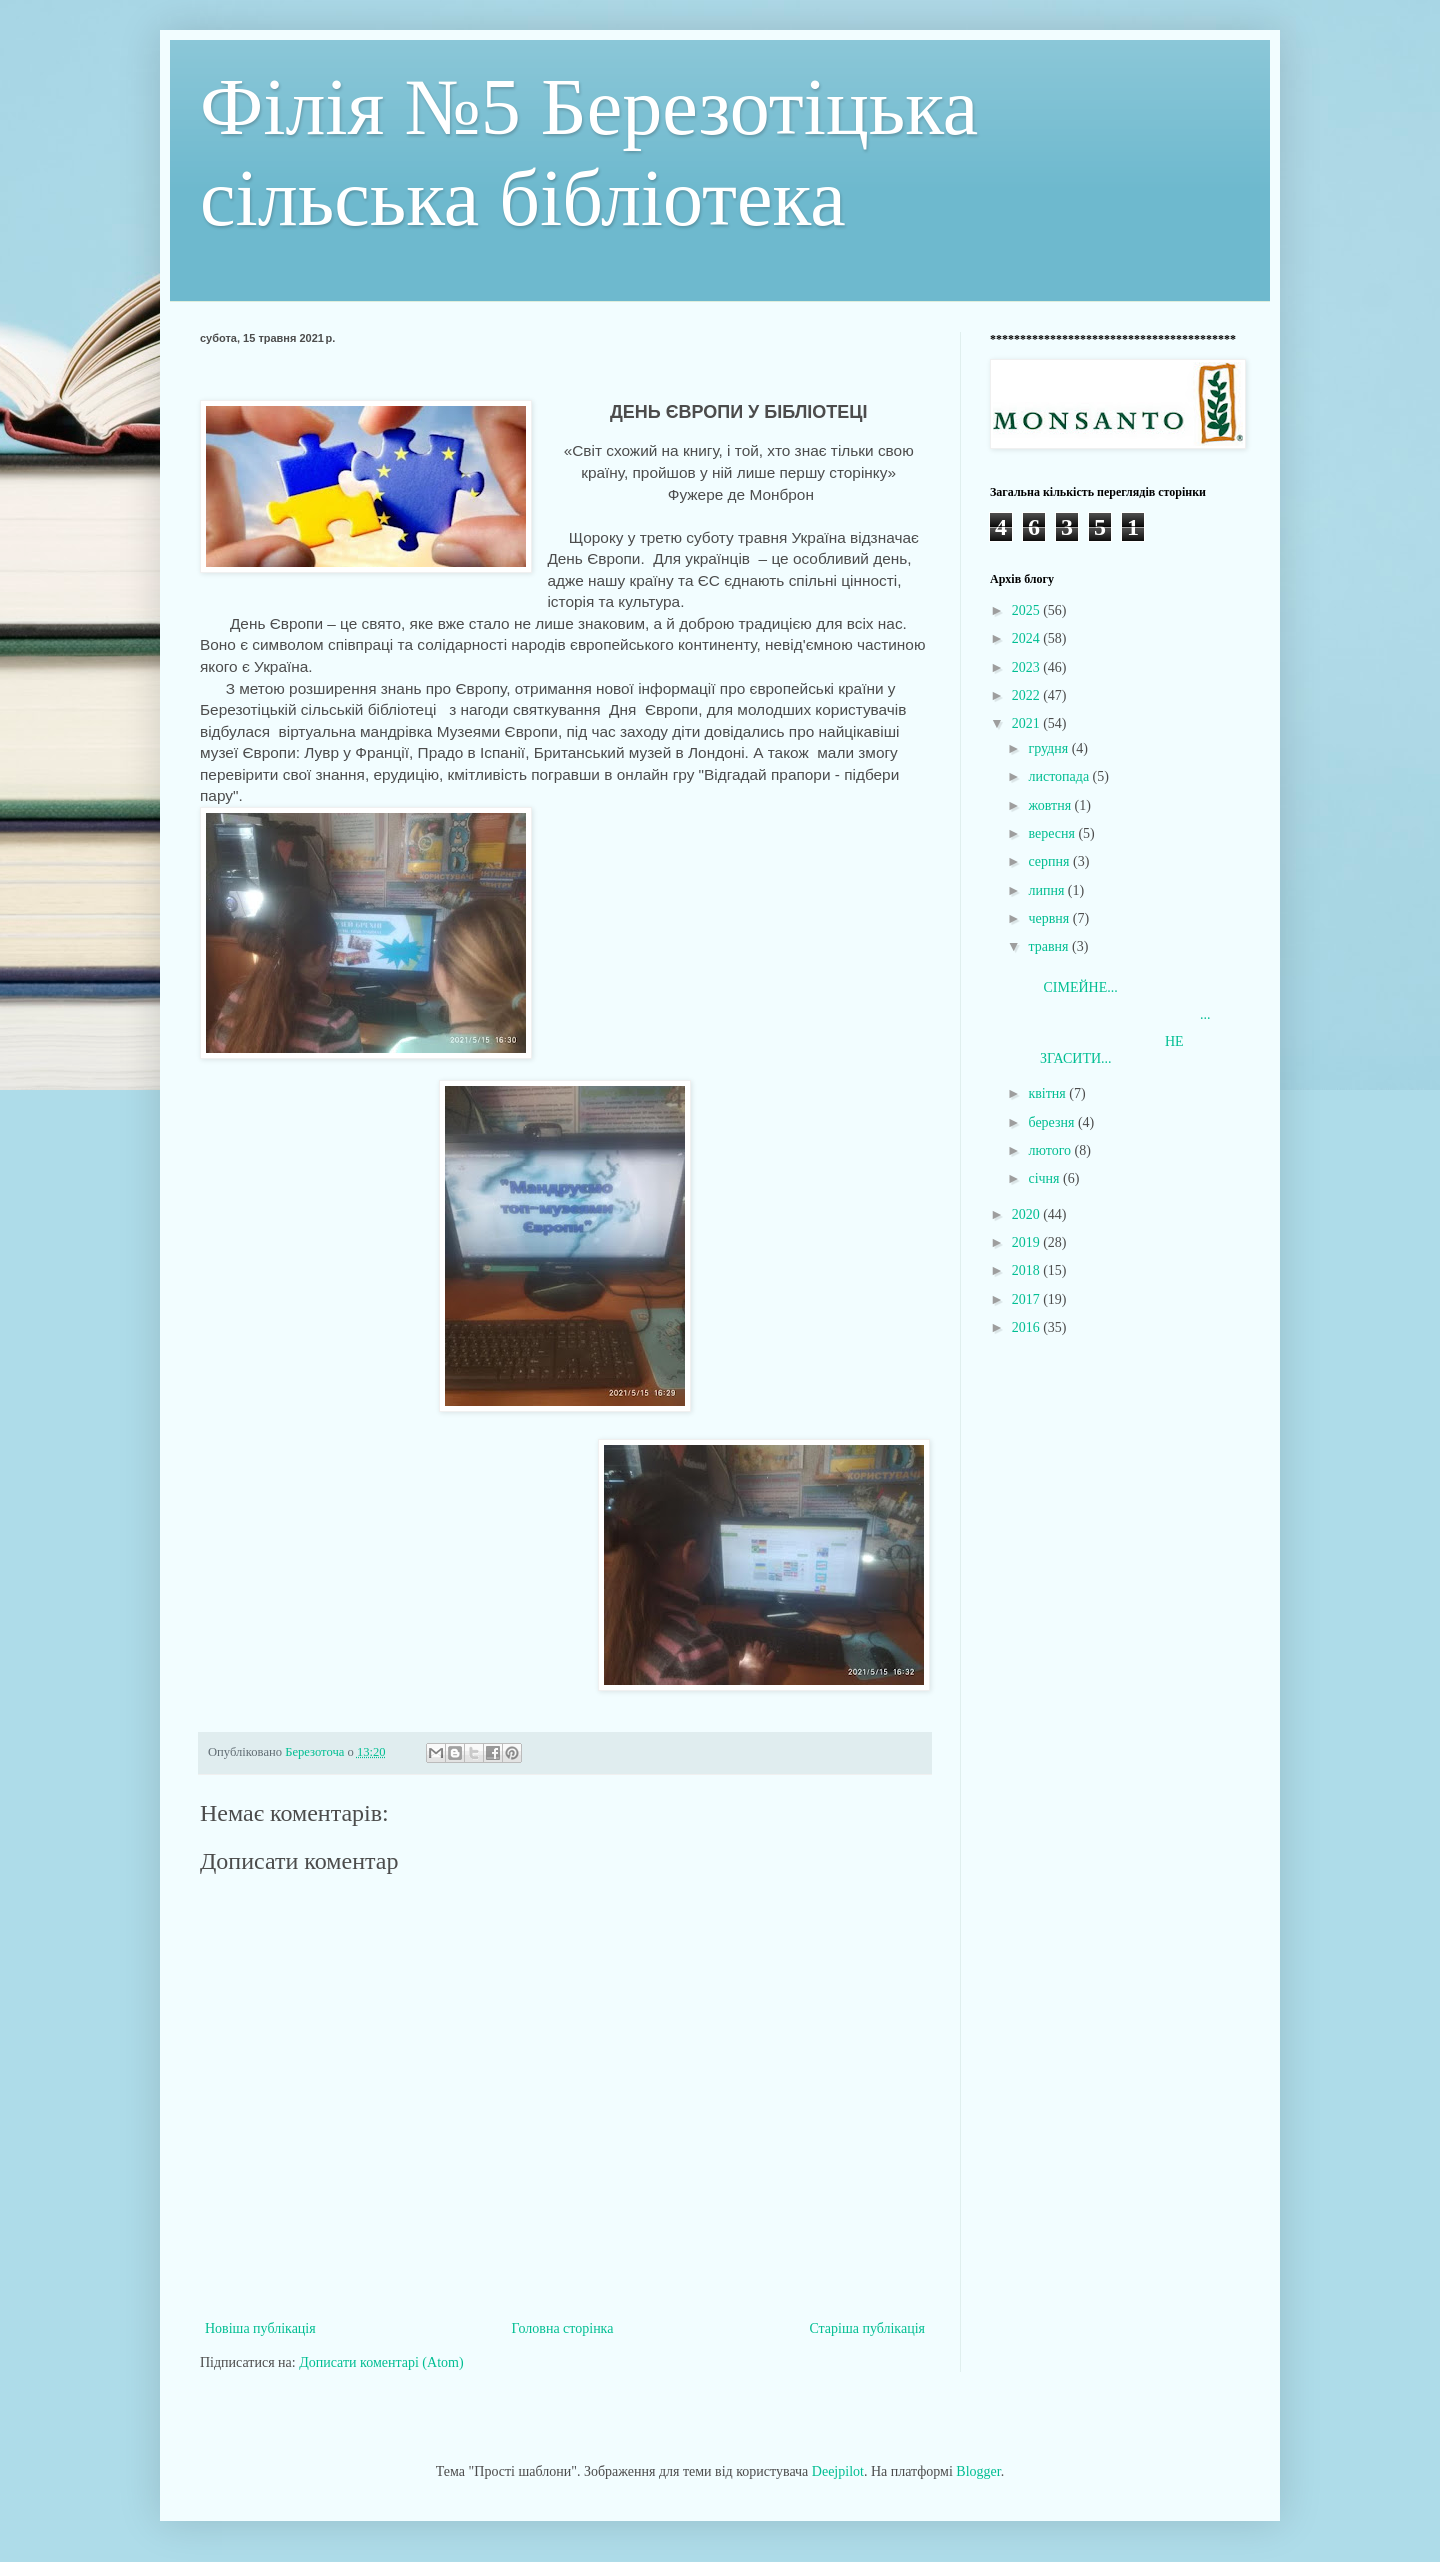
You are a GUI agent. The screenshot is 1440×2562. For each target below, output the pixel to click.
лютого (1051, 1150)
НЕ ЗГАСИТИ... (1104, 1050)
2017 (1028, 1299)
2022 (1028, 695)
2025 (1028, 610)
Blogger (978, 2471)
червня (1050, 918)
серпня (1050, 861)
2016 (1028, 1327)
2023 (1028, 667)
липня (1047, 890)
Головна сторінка (563, 2328)
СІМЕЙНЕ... (1097, 979)
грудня (1049, 748)
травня (1050, 946)
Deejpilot (838, 2471)
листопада (1060, 776)
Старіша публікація (867, 2328)
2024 (1028, 638)
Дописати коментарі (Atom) (381, 2362)
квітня (1048, 1093)
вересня (1053, 833)
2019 (1028, 1242)
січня (1045, 1178)
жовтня (1051, 805)
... (1118, 1014)
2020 (1028, 1214)
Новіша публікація (260, 2328)
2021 (1028, 723)
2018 (1028, 1270)
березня (1053, 1122)
